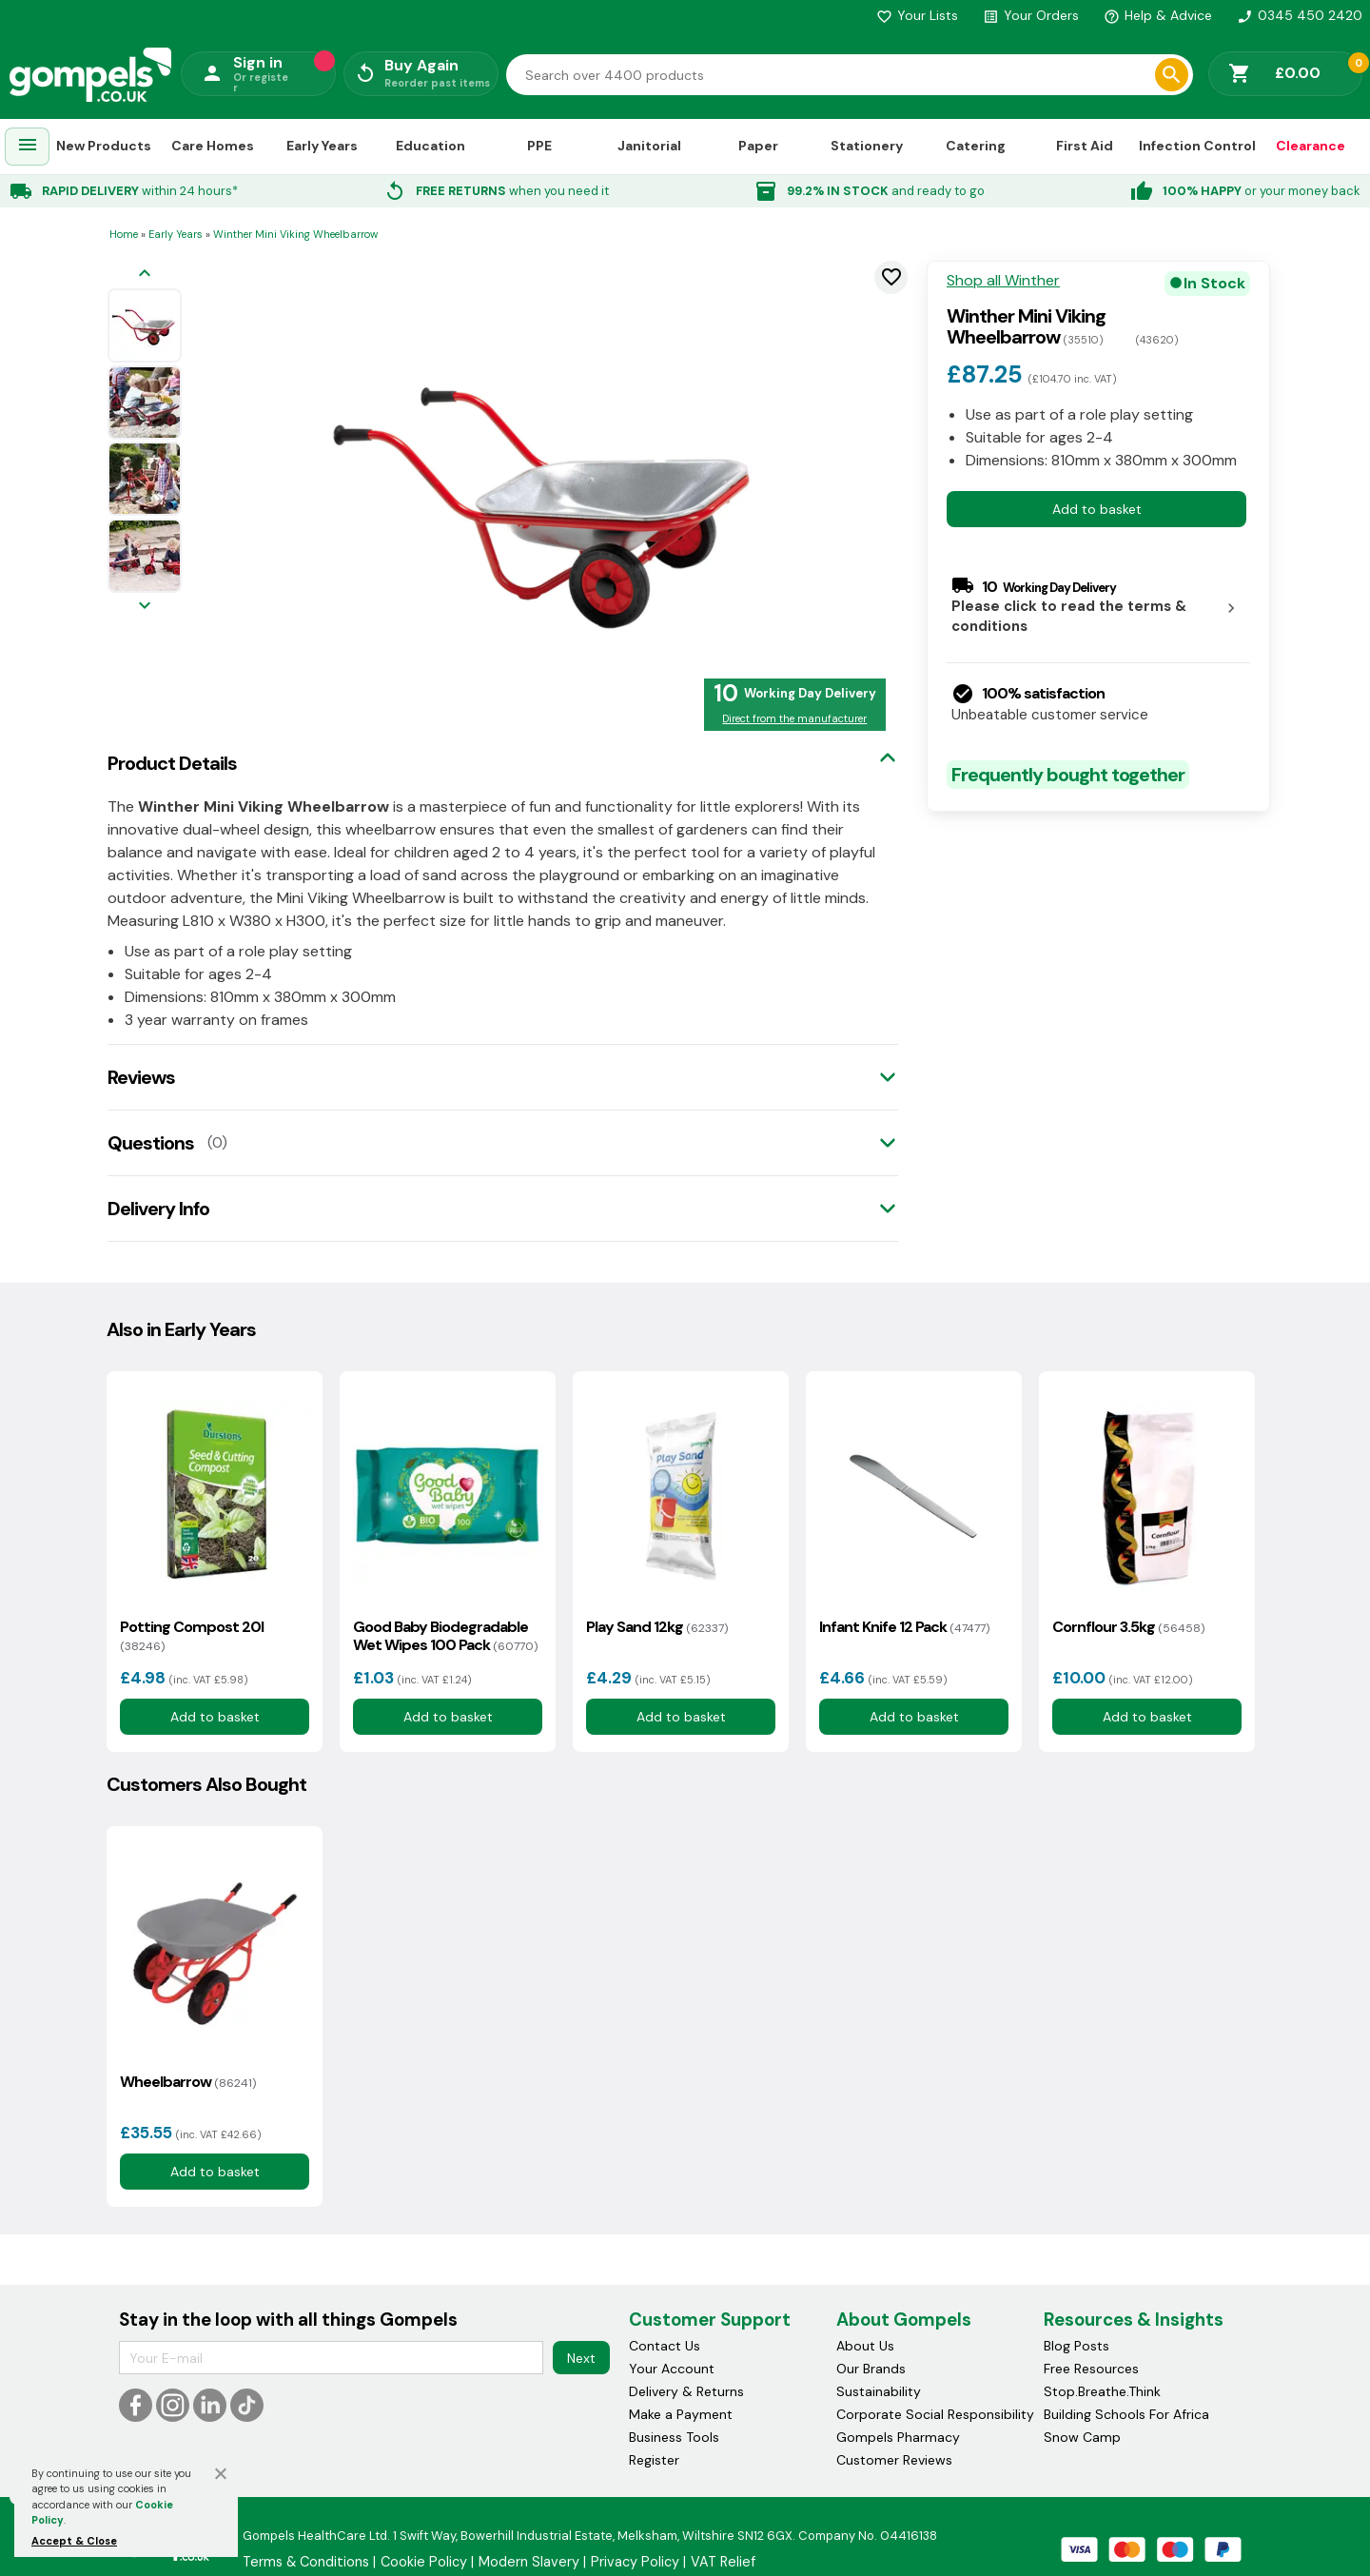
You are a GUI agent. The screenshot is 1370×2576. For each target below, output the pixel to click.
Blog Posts (1076, 2345)
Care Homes (212, 145)
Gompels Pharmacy (898, 2437)
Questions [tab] (151, 1143)
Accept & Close (74, 2540)
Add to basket (1097, 509)
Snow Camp (1082, 2437)
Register (654, 2459)
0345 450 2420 (1299, 15)
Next (581, 2358)
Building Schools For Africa (1126, 2414)
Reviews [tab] (141, 1077)
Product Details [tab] (172, 763)
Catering (976, 145)
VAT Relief (723, 2561)
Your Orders (1031, 15)
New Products (103, 145)
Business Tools (674, 2437)
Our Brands (871, 2368)
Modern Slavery (529, 2561)
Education (430, 145)
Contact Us (664, 2345)
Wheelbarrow (188, 2082)
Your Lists (917, 15)
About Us (865, 2345)
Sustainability (878, 2391)
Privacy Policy (635, 2561)
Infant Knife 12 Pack (904, 1627)
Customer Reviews (894, 2459)
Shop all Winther (1003, 280)
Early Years (322, 145)
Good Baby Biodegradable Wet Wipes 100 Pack (445, 1636)
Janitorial (649, 145)
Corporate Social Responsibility (935, 2414)
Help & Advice (1158, 15)
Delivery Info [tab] (158, 1208)
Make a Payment (681, 2414)
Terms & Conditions (306, 2561)
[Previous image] (145, 274)
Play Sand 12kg (657, 1627)
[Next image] (145, 606)
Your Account (671, 2368)
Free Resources (1091, 2368)
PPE (539, 145)
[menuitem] (27, 147)
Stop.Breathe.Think (1102, 2391)
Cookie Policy (424, 2561)
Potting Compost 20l (192, 1636)
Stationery (867, 145)
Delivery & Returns (686, 2391)
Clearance (1310, 145)
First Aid (1084, 145)
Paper (758, 145)
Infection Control (1197, 145)
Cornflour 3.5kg (1128, 1627)
